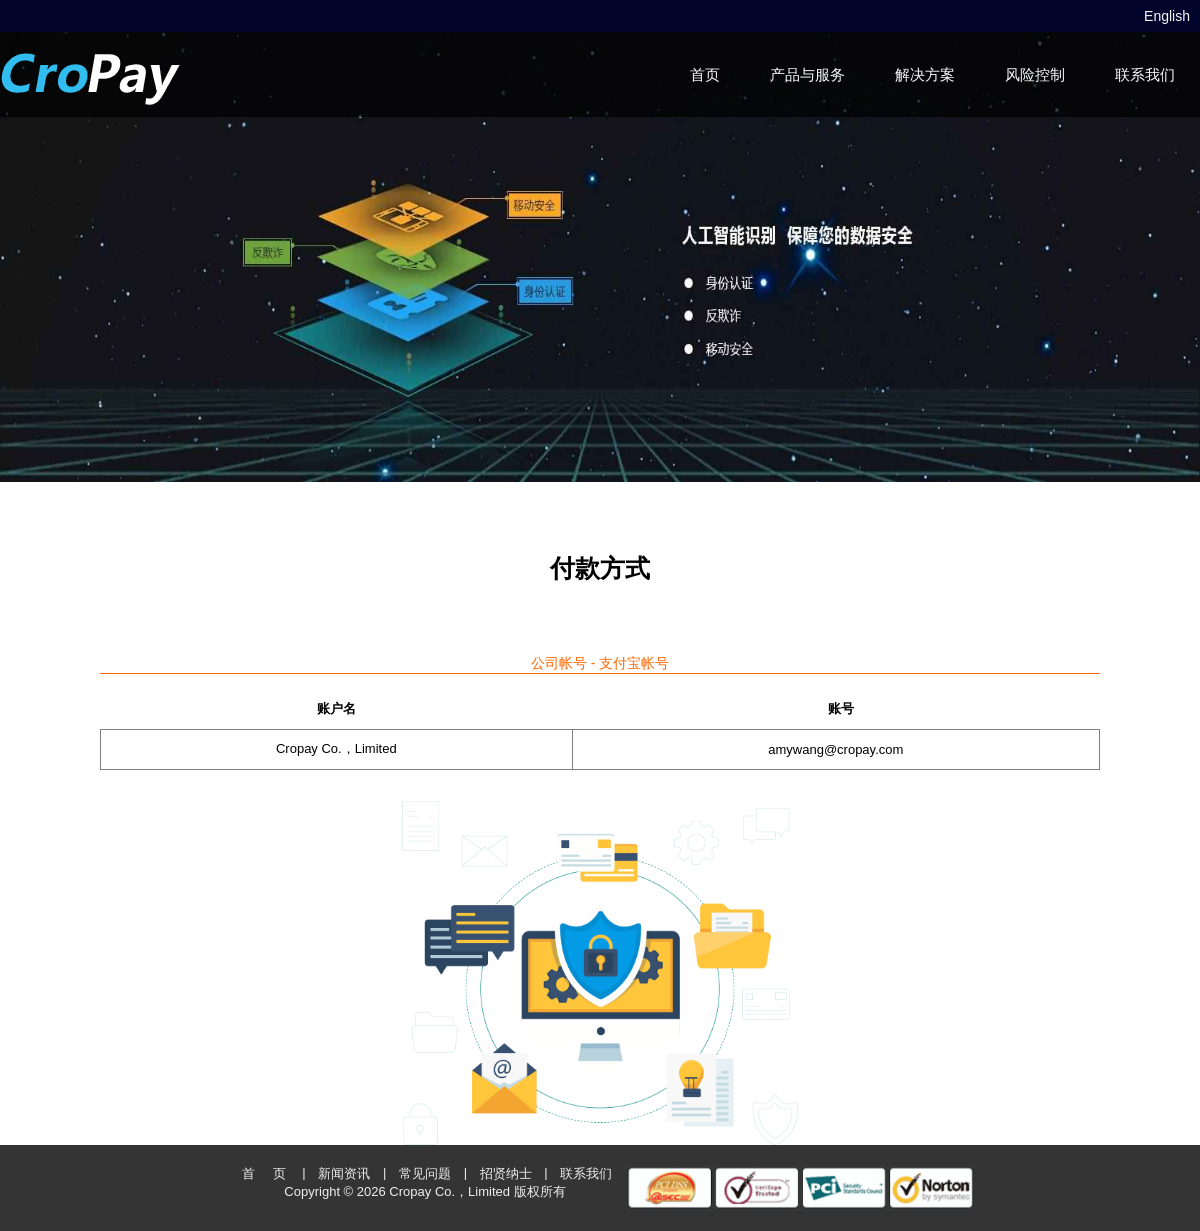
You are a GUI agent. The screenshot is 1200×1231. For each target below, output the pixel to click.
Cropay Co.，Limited (449, 1191)
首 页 (264, 1173)
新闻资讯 (344, 1173)
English (1167, 16)
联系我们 (1145, 74)
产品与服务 (807, 74)
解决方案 (925, 74)
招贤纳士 (506, 1173)
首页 (705, 74)
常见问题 (425, 1173)
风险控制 (1035, 74)
